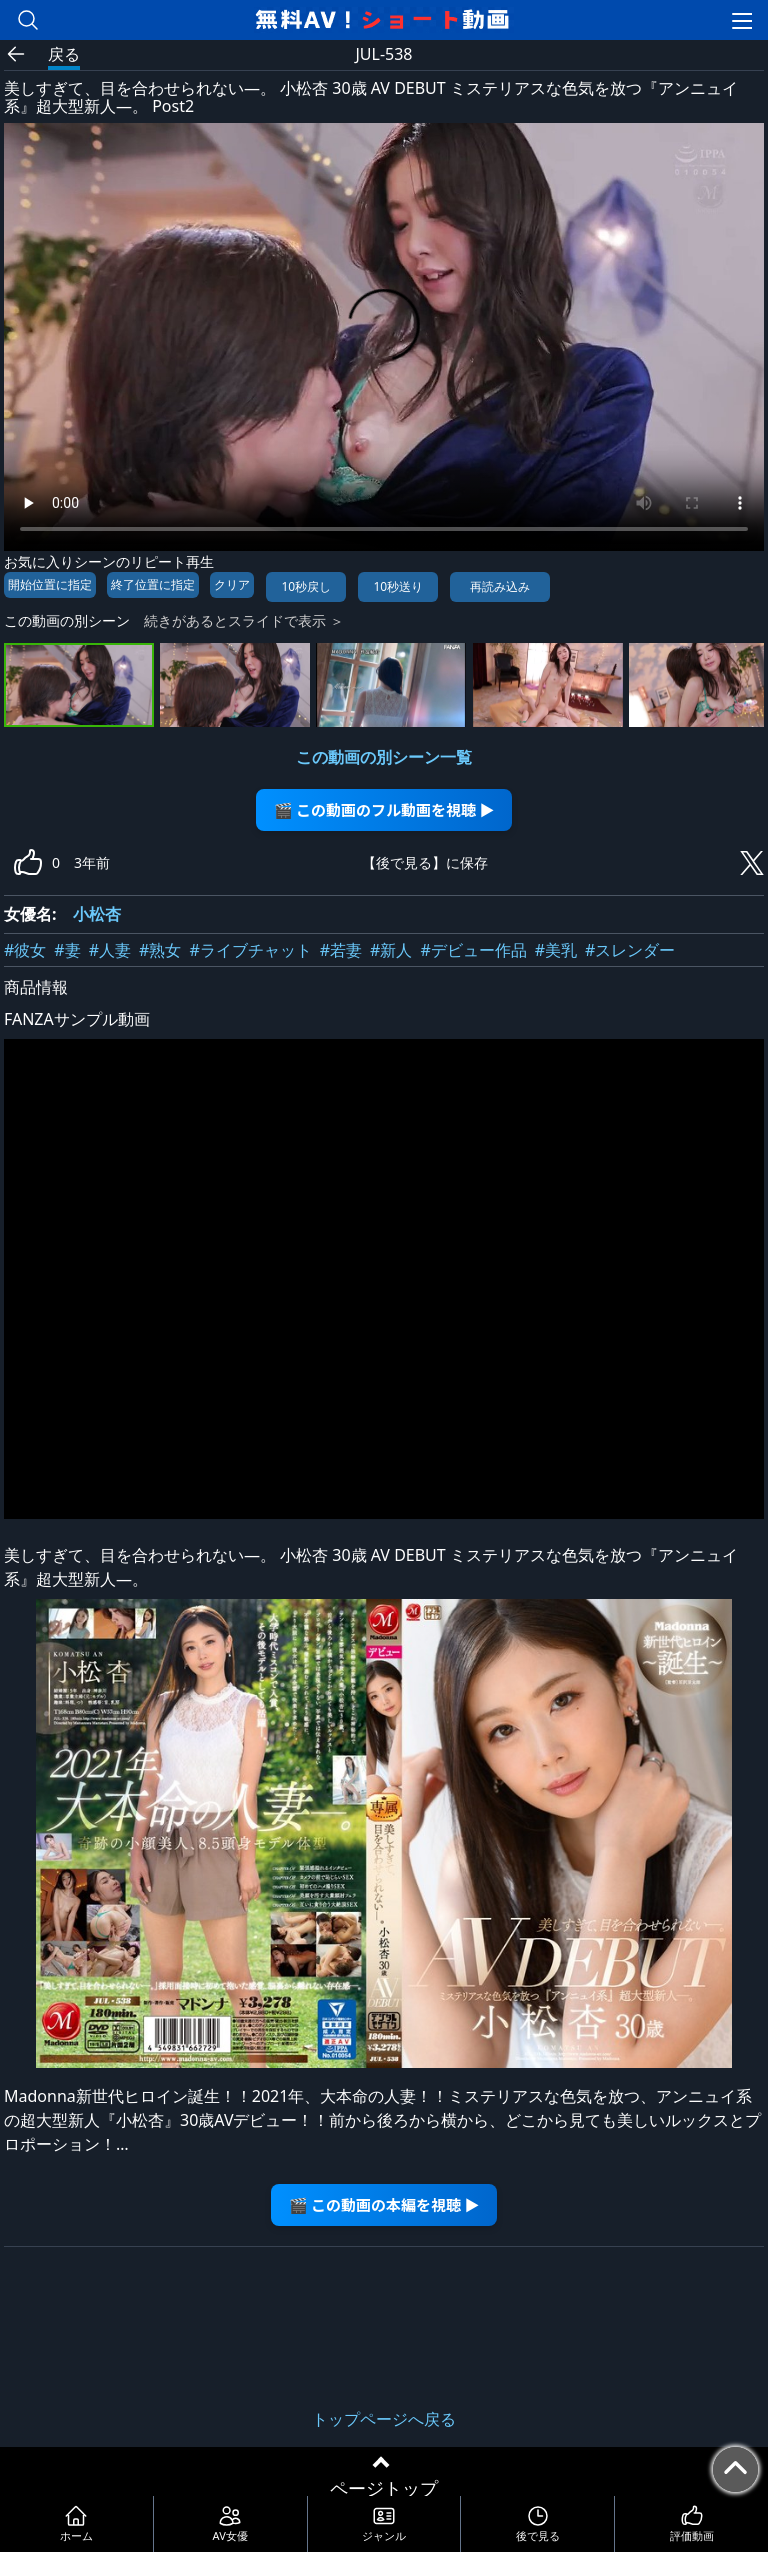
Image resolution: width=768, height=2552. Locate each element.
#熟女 (160, 950)
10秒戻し (306, 586)
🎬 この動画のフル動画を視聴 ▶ (384, 809)
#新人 (391, 950)
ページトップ (384, 2488)
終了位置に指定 (153, 584)
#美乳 (556, 950)
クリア (232, 584)
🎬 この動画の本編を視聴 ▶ (384, 2204)
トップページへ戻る (384, 2419)
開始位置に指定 (50, 584)
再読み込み (500, 586)
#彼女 (25, 950)
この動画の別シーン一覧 (384, 757)
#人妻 (110, 950)
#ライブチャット (250, 950)
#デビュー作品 (473, 950)
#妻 (67, 950)
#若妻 (341, 950)
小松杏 (97, 914)
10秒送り (398, 586)
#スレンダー (630, 950)
